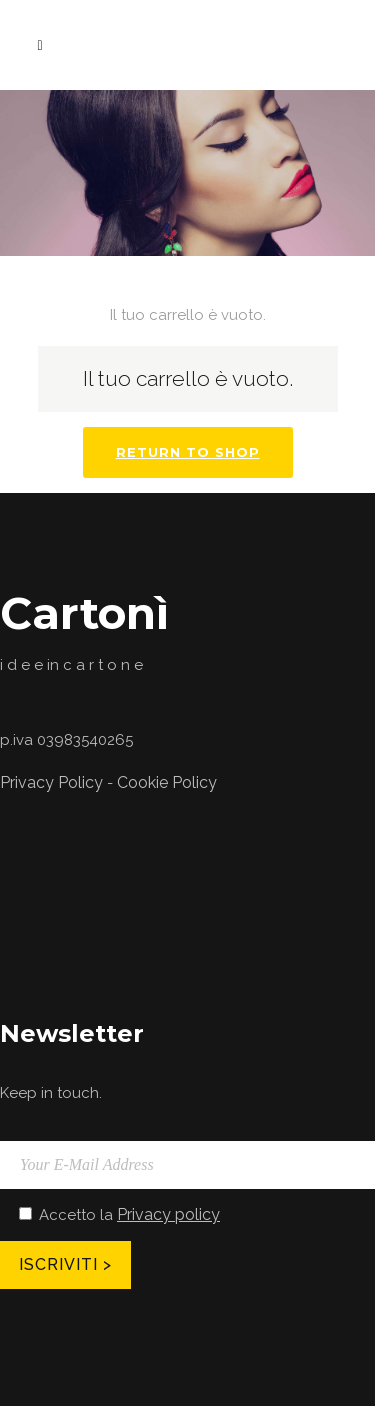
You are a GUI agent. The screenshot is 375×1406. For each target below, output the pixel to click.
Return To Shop (188, 452)
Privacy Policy (51, 782)
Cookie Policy (167, 782)
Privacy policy (168, 1214)
